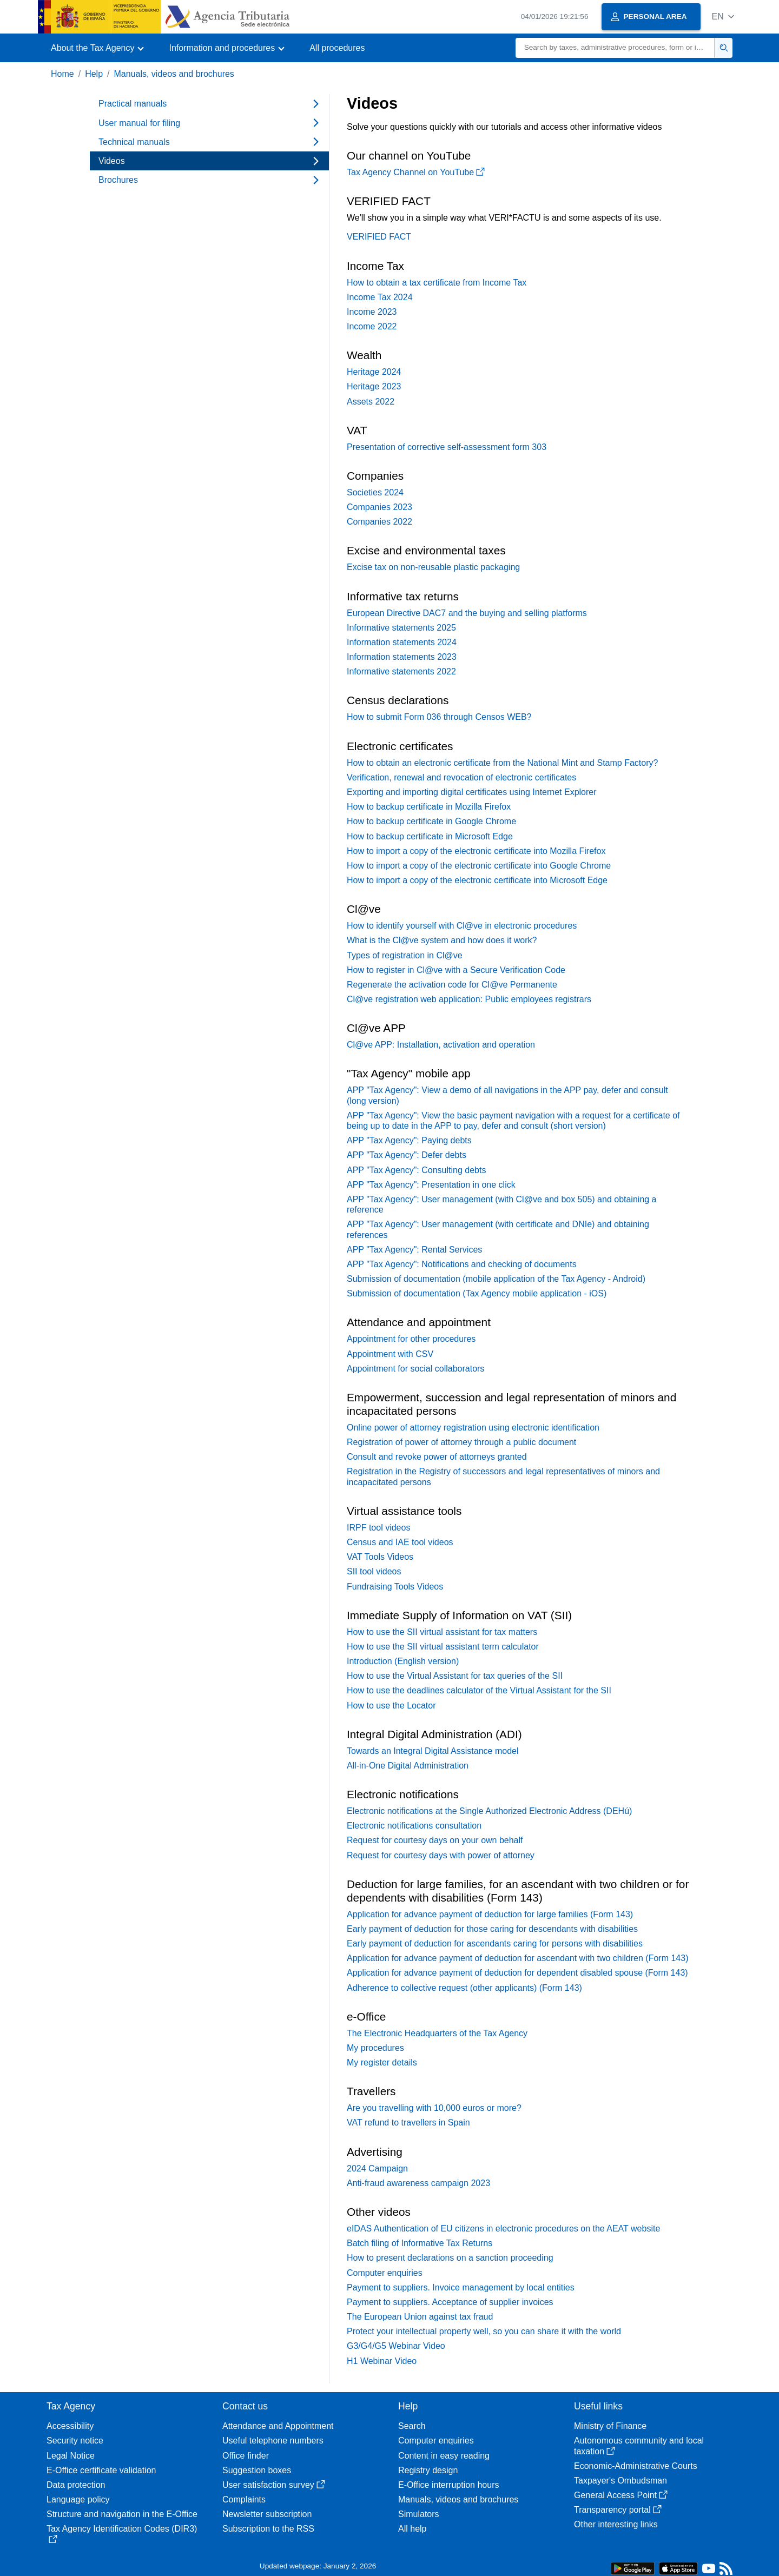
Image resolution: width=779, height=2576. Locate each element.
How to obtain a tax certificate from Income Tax (436, 282)
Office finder (245, 2455)
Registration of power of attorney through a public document (461, 1442)
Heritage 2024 (374, 371)
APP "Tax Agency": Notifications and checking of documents (462, 1264)
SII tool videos (374, 1571)
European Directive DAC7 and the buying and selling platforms (467, 613)
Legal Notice (71, 2455)
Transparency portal (618, 2509)
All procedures (337, 47)
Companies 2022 (379, 521)
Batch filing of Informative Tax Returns (419, 2243)
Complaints (244, 2499)
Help (94, 73)
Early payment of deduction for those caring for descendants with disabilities (492, 1928)
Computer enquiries (384, 2272)
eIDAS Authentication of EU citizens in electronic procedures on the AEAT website (503, 2228)
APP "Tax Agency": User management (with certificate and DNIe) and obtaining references (498, 1229)
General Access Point (621, 2495)
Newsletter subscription (267, 2514)
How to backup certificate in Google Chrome (431, 821)
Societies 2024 (375, 492)
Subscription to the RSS (268, 2528)
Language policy (78, 2499)
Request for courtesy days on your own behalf (435, 1840)
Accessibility (70, 2426)
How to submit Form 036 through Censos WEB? (439, 716)
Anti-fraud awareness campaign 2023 (418, 2183)
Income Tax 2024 (380, 297)
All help (412, 2528)
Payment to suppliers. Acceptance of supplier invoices (450, 2302)
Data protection (76, 2484)
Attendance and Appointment (278, 2426)
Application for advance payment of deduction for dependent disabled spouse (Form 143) (517, 1972)
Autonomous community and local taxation (639, 2445)
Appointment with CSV (390, 1354)
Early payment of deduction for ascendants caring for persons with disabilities (495, 1943)
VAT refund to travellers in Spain (408, 2122)
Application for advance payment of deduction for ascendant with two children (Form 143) (517, 1958)
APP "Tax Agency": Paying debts (409, 1140)
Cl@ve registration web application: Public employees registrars (469, 999)
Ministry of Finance (610, 2426)
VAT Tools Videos (380, 1556)
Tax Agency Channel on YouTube (416, 172)
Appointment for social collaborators (415, 1368)
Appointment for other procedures (411, 1338)
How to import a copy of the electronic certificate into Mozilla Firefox (476, 851)
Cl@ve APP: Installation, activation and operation (441, 1044)
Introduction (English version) (403, 1661)
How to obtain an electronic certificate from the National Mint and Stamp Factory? (502, 762)
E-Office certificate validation (101, 2470)
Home (62, 73)
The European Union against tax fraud (420, 2316)
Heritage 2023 (374, 386)
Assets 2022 (370, 401)
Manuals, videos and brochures (174, 73)
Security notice (75, 2440)
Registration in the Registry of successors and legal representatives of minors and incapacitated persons (503, 1476)
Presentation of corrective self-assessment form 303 (446, 447)
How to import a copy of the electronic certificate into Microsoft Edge (477, 880)
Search (412, 2426)
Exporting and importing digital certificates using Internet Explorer (472, 792)
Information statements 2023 (402, 656)
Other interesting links (616, 2524)
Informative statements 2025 (401, 627)
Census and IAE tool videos (400, 1542)
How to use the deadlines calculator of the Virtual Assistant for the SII (479, 1690)
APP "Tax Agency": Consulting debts (416, 1170)
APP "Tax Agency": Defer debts (406, 1155)
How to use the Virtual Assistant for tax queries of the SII (455, 1675)
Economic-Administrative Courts (635, 2466)
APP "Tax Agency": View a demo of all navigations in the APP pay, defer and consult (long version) (507, 1095)
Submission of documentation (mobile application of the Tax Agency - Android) (496, 1278)
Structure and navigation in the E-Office (122, 2514)
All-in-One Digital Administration (407, 1765)
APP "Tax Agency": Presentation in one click (431, 1184)
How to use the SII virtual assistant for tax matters (442, 1632)
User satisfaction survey (273, 2484)
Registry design (428, 2470)
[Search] (615, 48)
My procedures (375, 2047)
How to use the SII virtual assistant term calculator (443, 1646)
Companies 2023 (379, 507)
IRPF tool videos (378, 1527)
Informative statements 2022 (401, 671)
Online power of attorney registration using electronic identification (473, 1427)
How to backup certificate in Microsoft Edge (430, 836)
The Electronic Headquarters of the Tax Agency (437, 2033)
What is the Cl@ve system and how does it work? (442, 940)
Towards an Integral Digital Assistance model (433, 1751)
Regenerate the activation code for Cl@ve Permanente (452, 984)
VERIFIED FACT (379, 236)
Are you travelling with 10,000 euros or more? (434, 2108)
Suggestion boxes (256, 2470)
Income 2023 (372, 311)
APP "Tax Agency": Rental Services (414, 1249)
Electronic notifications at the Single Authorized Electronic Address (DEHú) (489, 1811)
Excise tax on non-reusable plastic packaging (433, 567)
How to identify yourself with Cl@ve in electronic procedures (462, 925)
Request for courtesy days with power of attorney (440, 1855)
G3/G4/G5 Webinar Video (396, 2345)
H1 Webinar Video (382, 2361)
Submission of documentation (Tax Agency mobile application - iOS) (476, 1293)
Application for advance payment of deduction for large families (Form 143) (490, 1914)
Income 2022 (372, 326)
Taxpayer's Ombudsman (620, 2480)
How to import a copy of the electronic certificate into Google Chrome (479, 865)
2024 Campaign (377, 2168)
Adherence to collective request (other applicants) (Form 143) (464, 1987)
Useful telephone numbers (273, 2440)
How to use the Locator (391, 1705)
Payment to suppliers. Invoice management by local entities (461, 2287)
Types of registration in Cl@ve (405, 955)
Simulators (418, 2514)
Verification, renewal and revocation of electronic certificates (461, 777)
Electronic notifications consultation (414, 1825)
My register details (382, 2062)
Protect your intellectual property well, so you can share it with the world (484, 2331)
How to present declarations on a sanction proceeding (450, 2257)
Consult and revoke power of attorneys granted (437, 1456)
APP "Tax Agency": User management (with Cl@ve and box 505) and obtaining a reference (502, 1204)
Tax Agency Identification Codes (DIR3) (122, 2533)
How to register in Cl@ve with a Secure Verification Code (456, 970)
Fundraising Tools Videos (395, 1586)
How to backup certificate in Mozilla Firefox (429, 806)
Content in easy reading (444, 2455)
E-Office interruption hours (448, 2484)
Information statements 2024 (402, 642)
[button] (723, 16)
